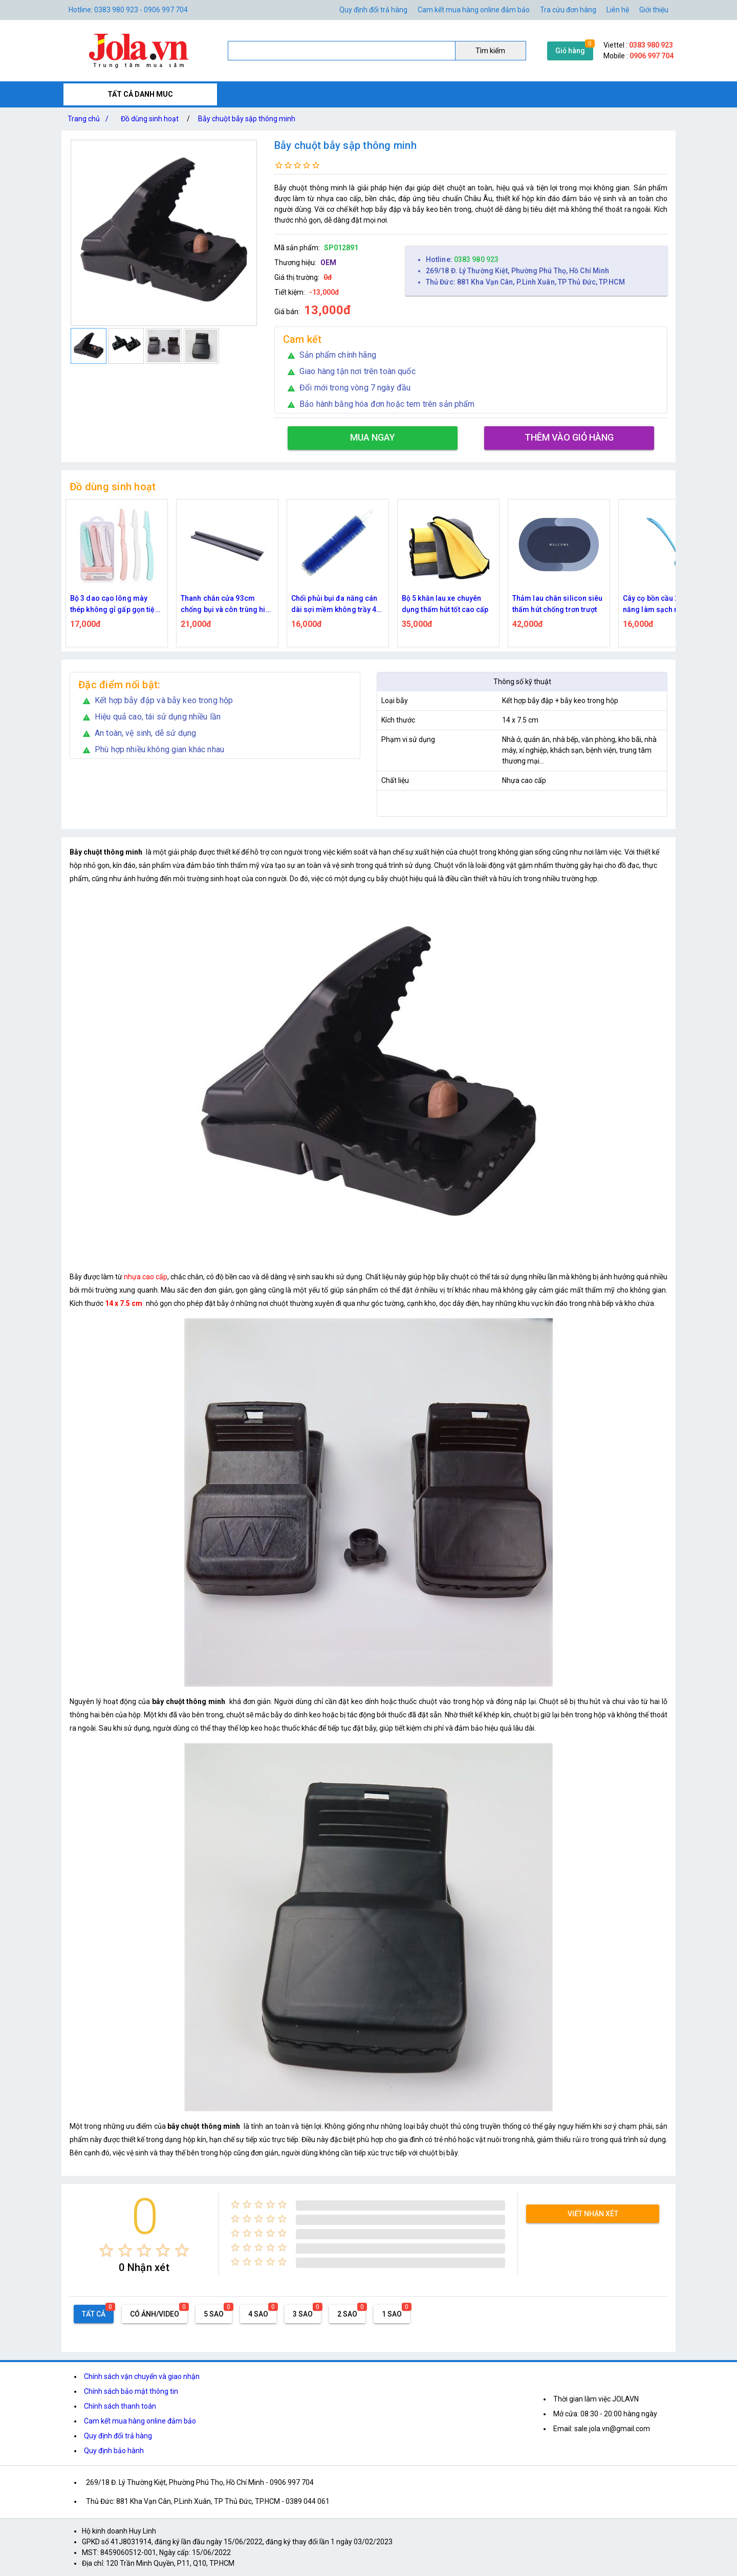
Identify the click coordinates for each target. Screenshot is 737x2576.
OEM (328, 262)
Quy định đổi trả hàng (373, 10)
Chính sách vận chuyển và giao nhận (142, 2376)
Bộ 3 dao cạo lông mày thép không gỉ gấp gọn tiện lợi (114, 604)
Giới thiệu (653, 10)
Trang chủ (90, 119)
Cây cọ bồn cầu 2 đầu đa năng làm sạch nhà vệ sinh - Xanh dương (667, 604)
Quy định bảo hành (114, 2451)
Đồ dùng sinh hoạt (150, 119)
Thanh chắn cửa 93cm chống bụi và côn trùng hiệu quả (227, 604)
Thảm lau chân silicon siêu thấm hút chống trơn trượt (557, 604)
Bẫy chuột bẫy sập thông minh (246, 119)
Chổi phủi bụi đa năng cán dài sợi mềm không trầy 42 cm (336, 604)
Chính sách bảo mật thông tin (131, 2391)
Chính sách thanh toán (120, 2406)
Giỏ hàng (570, 51)
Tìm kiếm (490, 51)
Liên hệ (617, 10)
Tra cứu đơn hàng (568, 10)
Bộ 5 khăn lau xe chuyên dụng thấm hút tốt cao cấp (445, 604)
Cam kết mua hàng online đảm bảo (474, 10)
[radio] (106, 2250)
